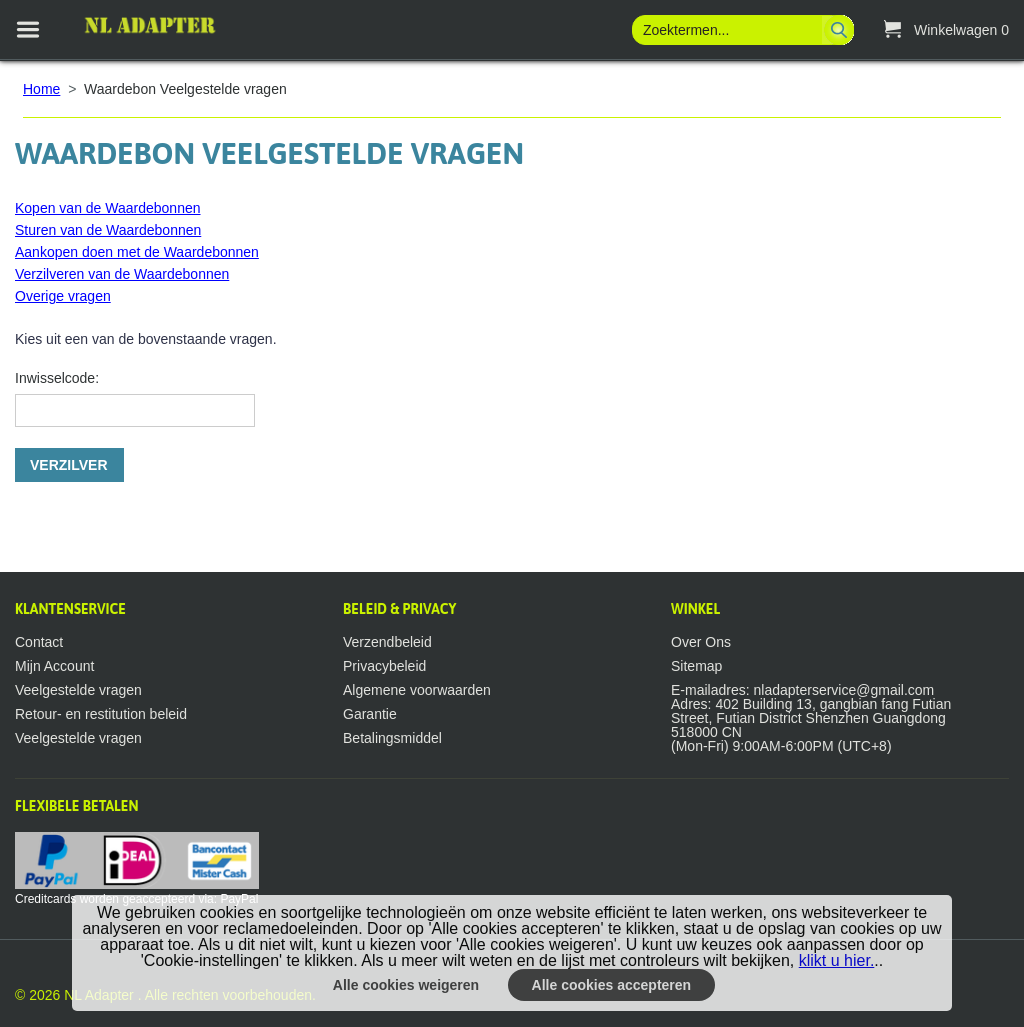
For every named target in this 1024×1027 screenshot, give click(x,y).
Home (41, 89)
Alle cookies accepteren (612, 985)
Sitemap (696, 666)
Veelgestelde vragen (78, 690)
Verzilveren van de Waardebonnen (122, 274)
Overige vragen (63, 296)
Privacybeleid (384, 666)
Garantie (370, 714)
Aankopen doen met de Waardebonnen (137, 252)
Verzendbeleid (387, 642)
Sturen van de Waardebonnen (108, 230)
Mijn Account (54, 666)
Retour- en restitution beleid (101, 714)
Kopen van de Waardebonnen (108, 208)
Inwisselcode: (57, 378)
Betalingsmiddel (392, 738)
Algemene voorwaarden (417, 690)
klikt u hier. (837, 960)
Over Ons (701, 642)
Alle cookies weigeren (406, 985)
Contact (39, 642)
